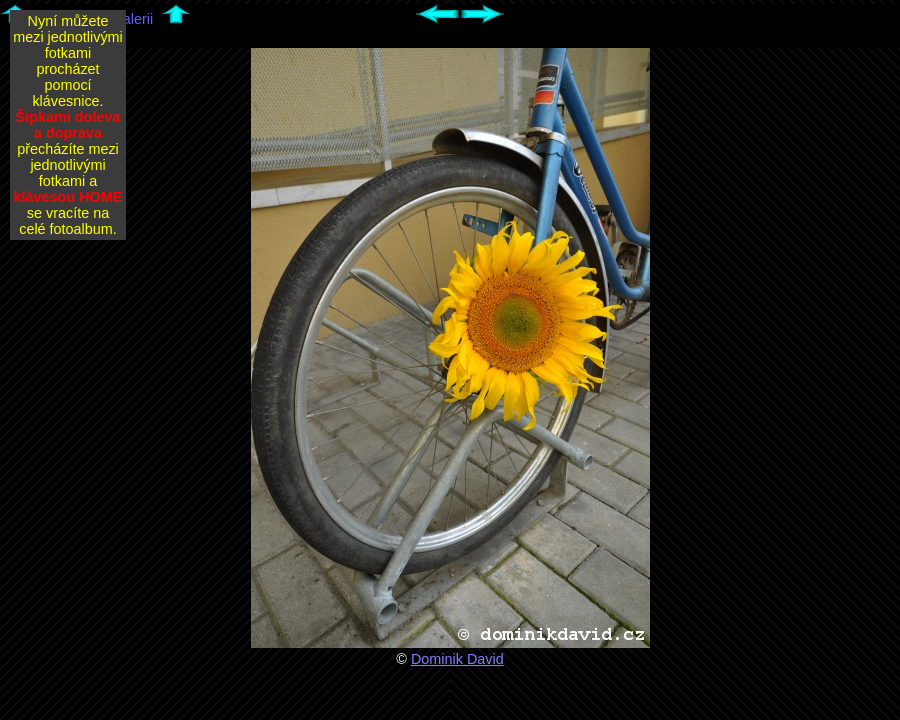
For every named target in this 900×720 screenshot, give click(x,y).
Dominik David (457, 659)
